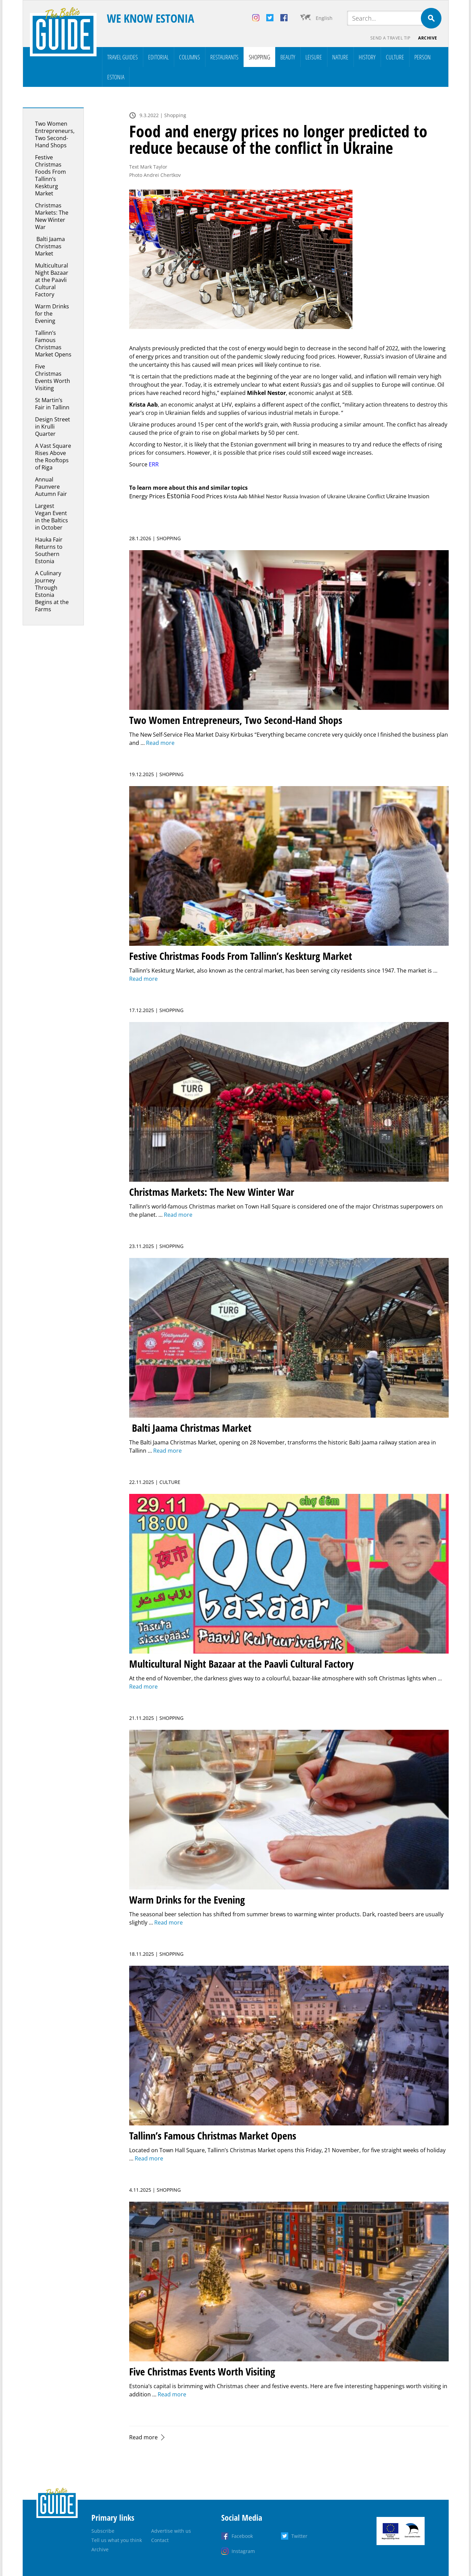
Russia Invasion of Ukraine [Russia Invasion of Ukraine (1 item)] (314, 496)
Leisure (313, 57)
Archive (427, 38)
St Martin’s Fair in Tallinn (52, 403)
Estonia (115, 77)
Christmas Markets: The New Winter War (51, 216)
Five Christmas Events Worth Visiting (52, 377)
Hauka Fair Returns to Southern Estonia (49, 550)
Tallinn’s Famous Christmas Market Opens (53, 343)
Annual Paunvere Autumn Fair (51, 487)
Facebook (242, 2536)
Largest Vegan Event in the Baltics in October (51, 516)
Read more (143, 2437)
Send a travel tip (390, 38)
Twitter (299, 2536)
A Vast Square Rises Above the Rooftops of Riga (53, 456)
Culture (395, 57)
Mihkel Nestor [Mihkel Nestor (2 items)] (265, 496)
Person (422, 57)
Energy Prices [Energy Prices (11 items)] (147, 496)
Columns (189, 57)
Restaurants (224, 57)
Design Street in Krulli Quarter (52, 427)
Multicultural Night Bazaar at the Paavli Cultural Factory (51, 280)
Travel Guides (122, 57)
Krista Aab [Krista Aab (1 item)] (235, 496)
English (324, 18)
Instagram (243, 2551)
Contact (160, 2540)
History (367, 57)
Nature (340, 57)
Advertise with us (171, 2531)
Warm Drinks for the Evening (52, 314)
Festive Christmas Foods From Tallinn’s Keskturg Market (50, 175)
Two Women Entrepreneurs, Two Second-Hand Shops (55, 134)
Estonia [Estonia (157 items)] (178, 495)
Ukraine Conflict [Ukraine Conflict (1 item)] (366, 496)
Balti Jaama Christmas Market (50, 246)
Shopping (259, 57)
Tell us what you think (116, 2540)
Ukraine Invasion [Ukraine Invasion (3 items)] (407, 496)
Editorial (158, 57)
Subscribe (102, 2531)
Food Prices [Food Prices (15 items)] (206, 496)
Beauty (287, 57)
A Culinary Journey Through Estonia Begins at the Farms (52, 591)
